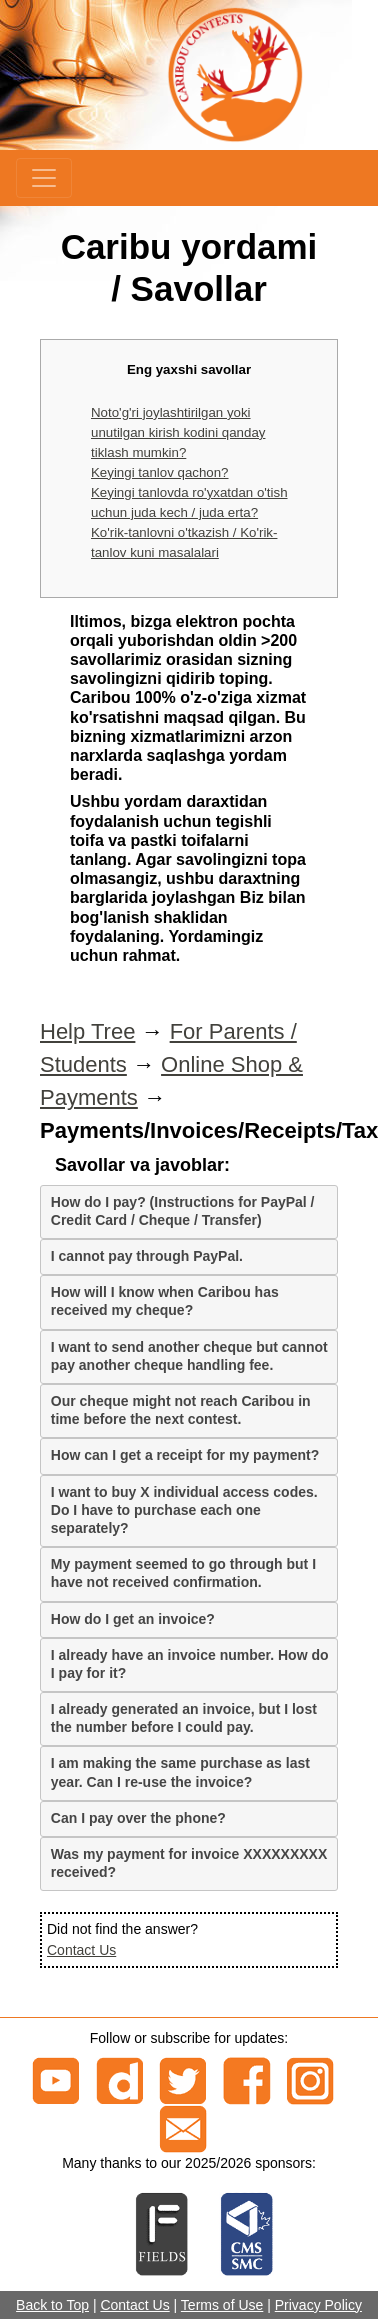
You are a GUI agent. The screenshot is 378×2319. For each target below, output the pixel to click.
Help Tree (87, 1031)
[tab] (189, 1212)
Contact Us (81, 1950)
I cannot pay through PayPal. (147, 1256)
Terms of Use (222, 2305)
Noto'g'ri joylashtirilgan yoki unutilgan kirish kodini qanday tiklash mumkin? (178, 432)
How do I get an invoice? (133, 1619)
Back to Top (52, 2305)
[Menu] (44, 178)
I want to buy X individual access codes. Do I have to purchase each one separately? (184, 1510)
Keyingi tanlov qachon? (160, 472)
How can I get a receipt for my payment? (185, 1455)
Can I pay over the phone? (138, 1818)
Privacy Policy (318, 2305)
